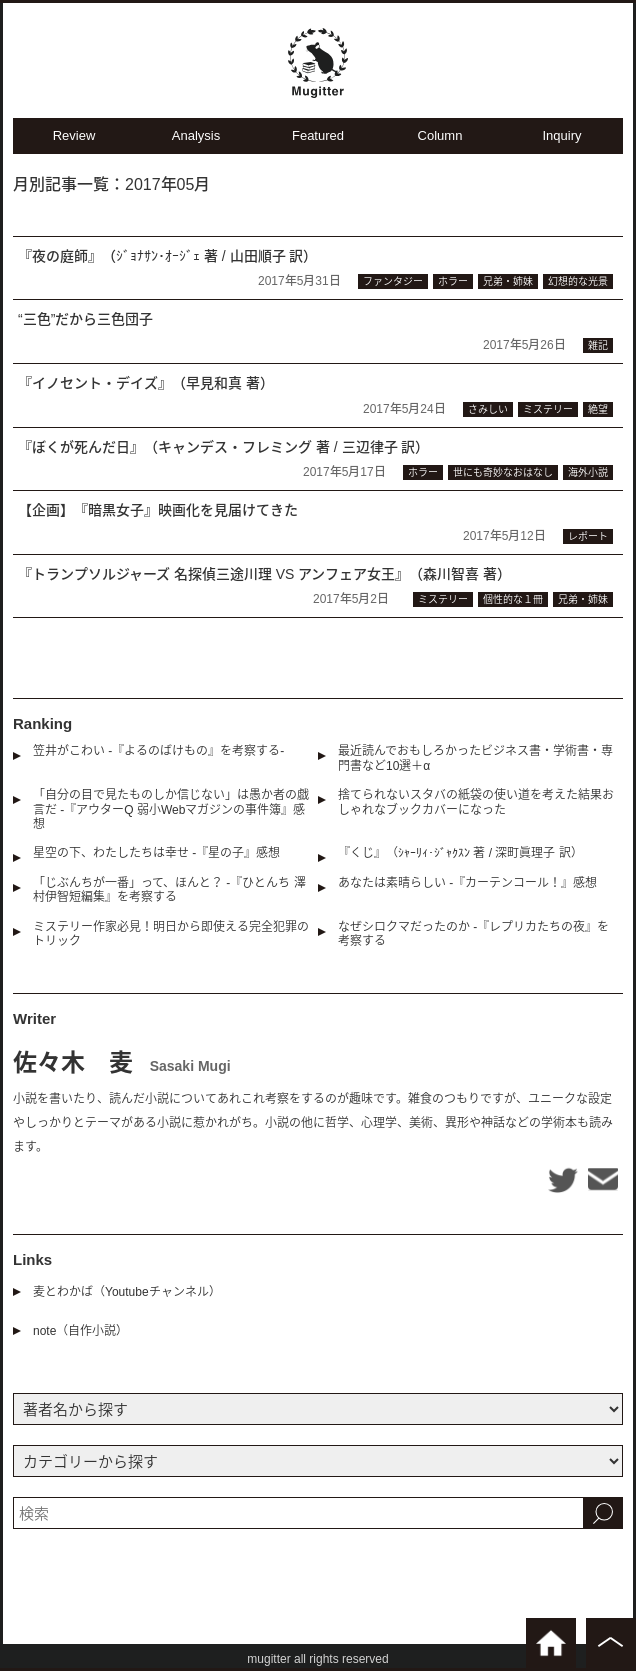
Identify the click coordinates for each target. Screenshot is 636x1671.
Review (74, 135)
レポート (588, 536)
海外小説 (588, 472)
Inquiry (561, 135)
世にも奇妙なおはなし (503, 472)
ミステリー (548, 409)
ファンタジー (393, 281)
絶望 (598, 409)
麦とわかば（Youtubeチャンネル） (127, 1292)
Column (440, 135)
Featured (318, 135)
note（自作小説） (80, 1331)
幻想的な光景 (578, 281)
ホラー (453, 281)
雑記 (598, 345)
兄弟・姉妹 (508, 281)
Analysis (196, 135)
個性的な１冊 (513, 599)
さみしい (488, 409)
